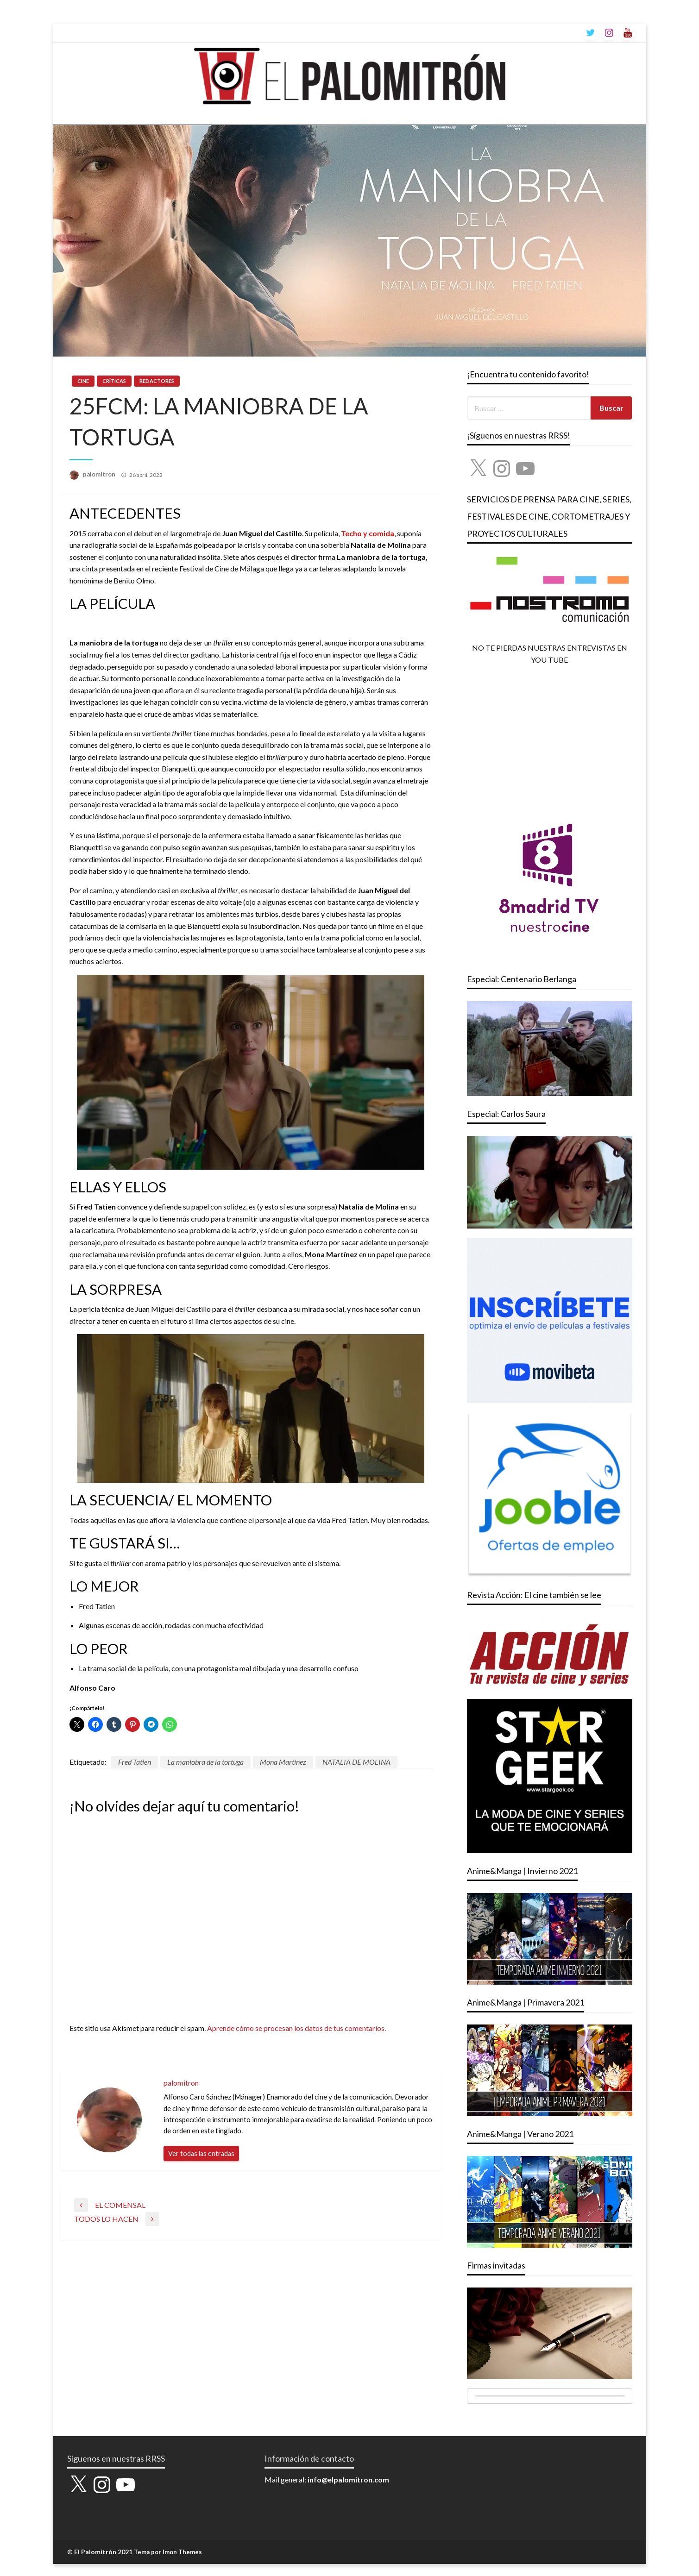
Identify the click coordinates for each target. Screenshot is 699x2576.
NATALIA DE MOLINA (356, 1761)
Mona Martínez (283, 1761)
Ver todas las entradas (201, 2153)
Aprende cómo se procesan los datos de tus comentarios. (296, 2028)
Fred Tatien (134, 1761)
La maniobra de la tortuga (205, 1761)
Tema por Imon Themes (168, 2552)
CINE (83, 381)
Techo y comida (367, 533)
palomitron (100, 474)
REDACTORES (156, 381)
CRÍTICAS (114, 381)
